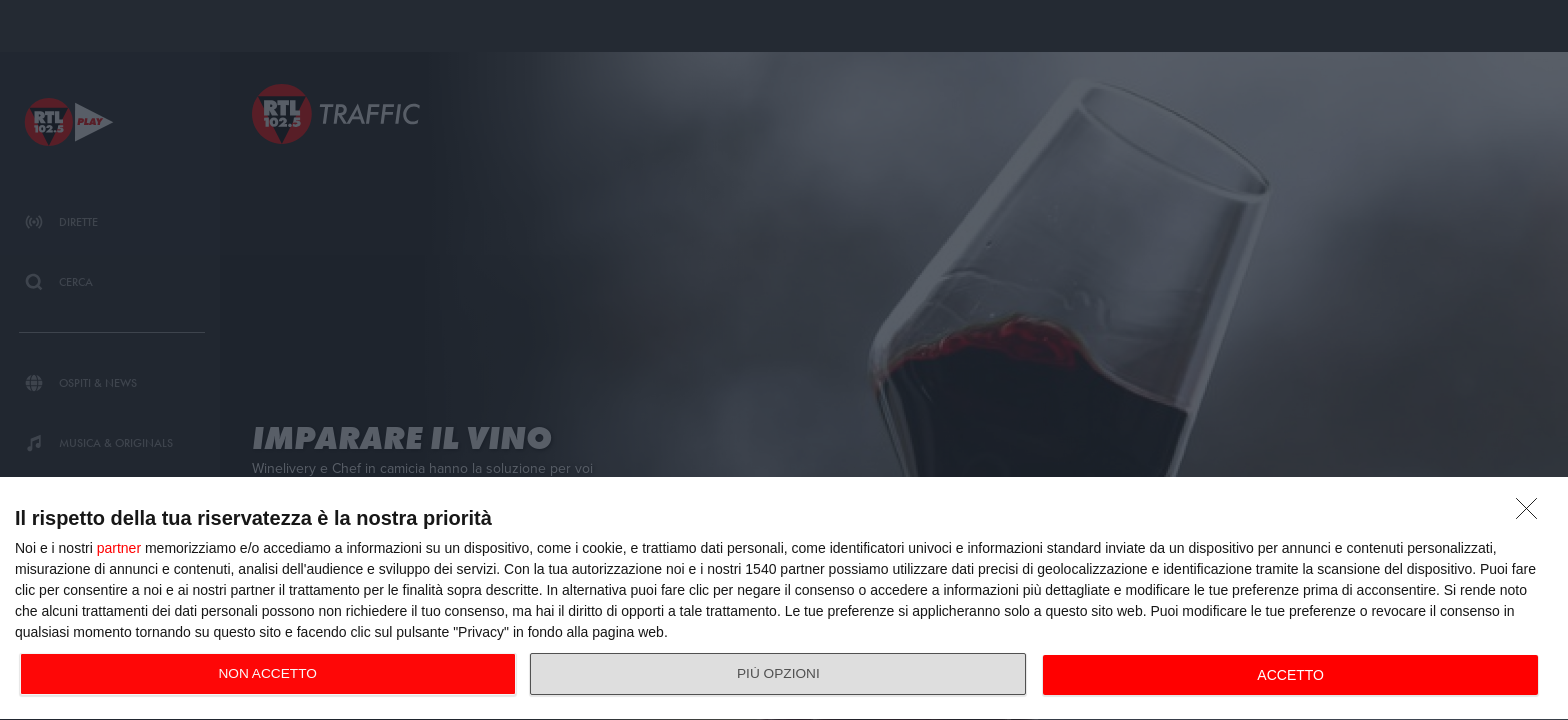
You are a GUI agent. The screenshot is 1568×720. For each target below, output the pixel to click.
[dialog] (784, 599)
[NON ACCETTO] (1532, 514)
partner (119, 548)
